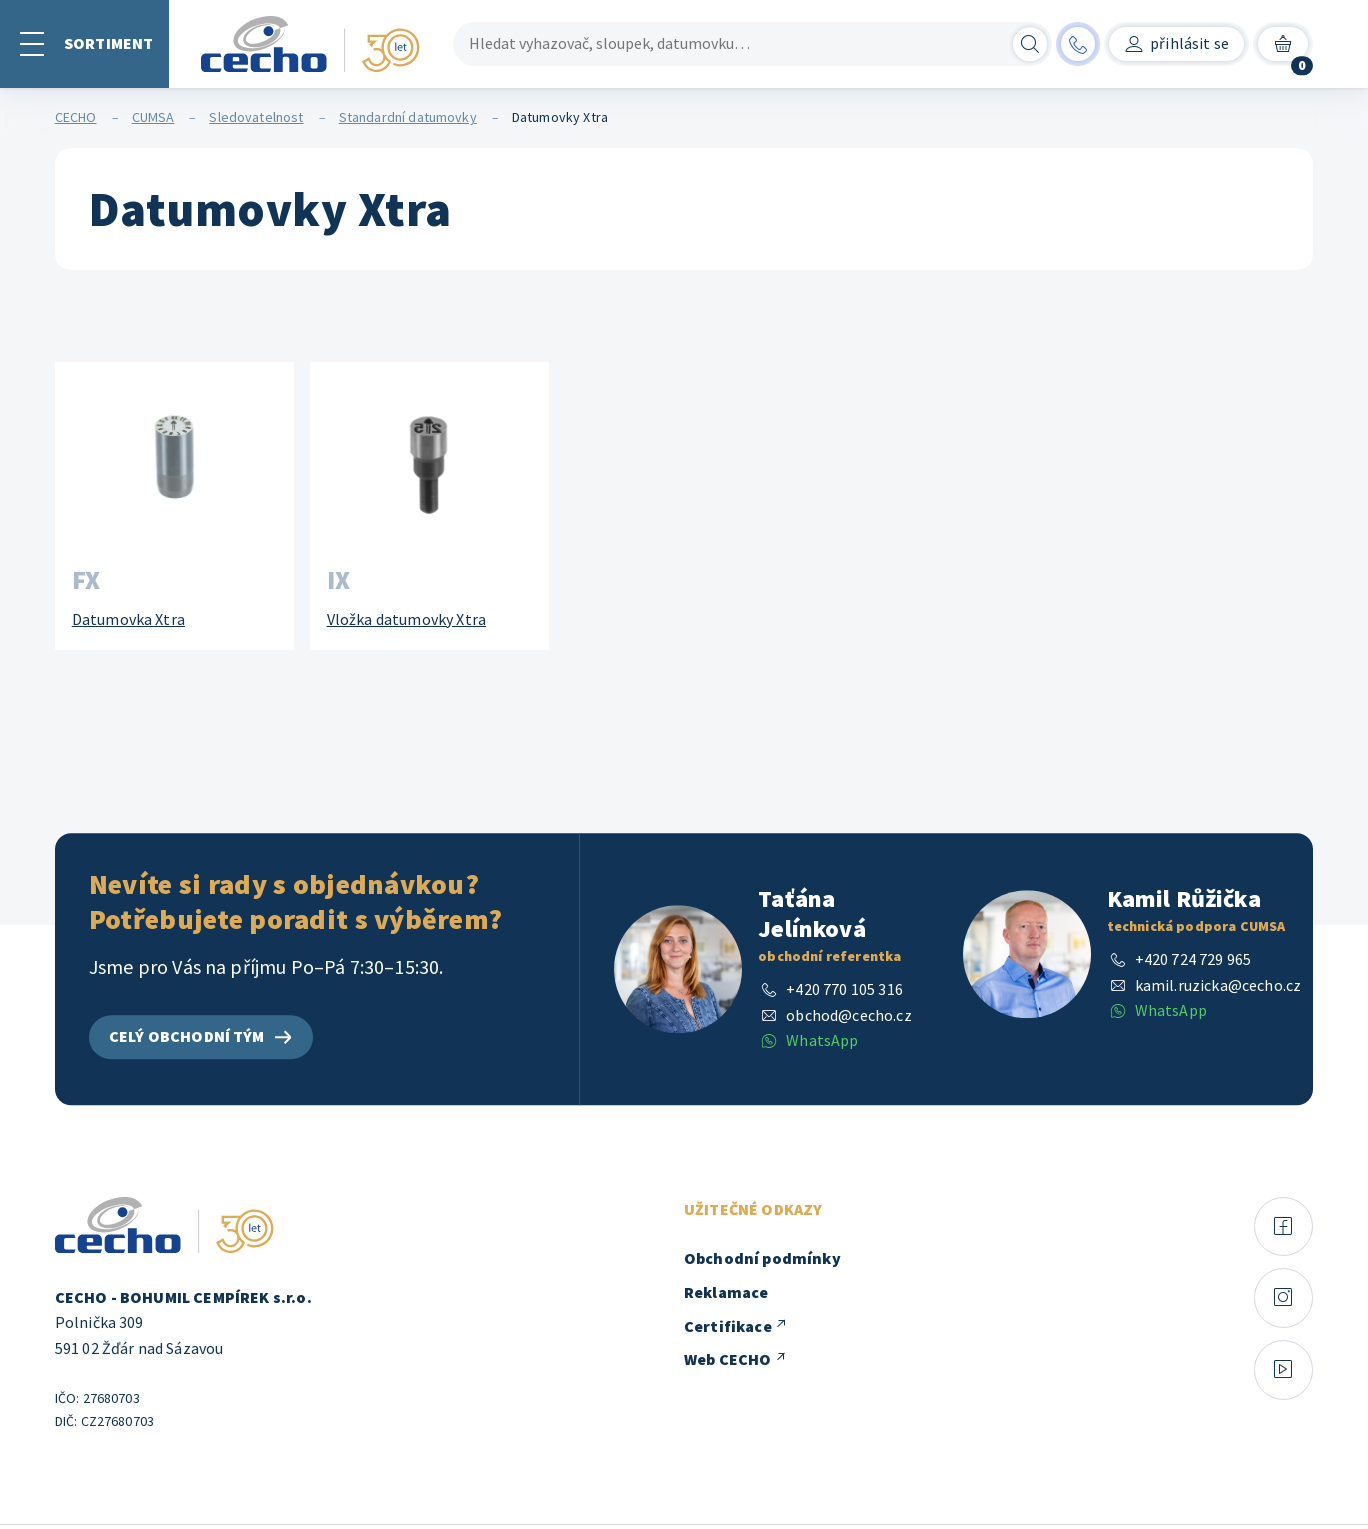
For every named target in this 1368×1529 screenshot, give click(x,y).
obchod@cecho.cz (848, 1015)
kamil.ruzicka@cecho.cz (1218, 985)
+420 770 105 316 (844, 989)
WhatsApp (822, 1041)
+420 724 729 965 (1193, 959)
